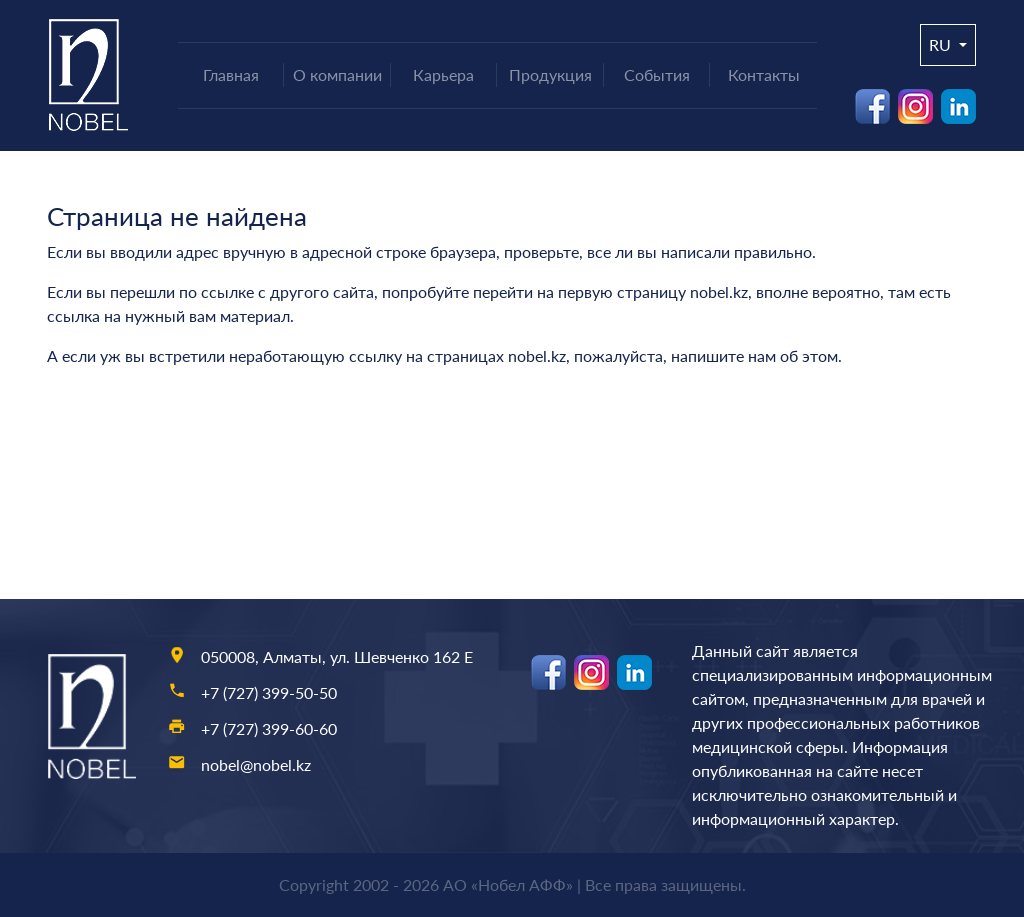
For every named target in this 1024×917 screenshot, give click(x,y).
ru (942, 44)
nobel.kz (719, 291)
